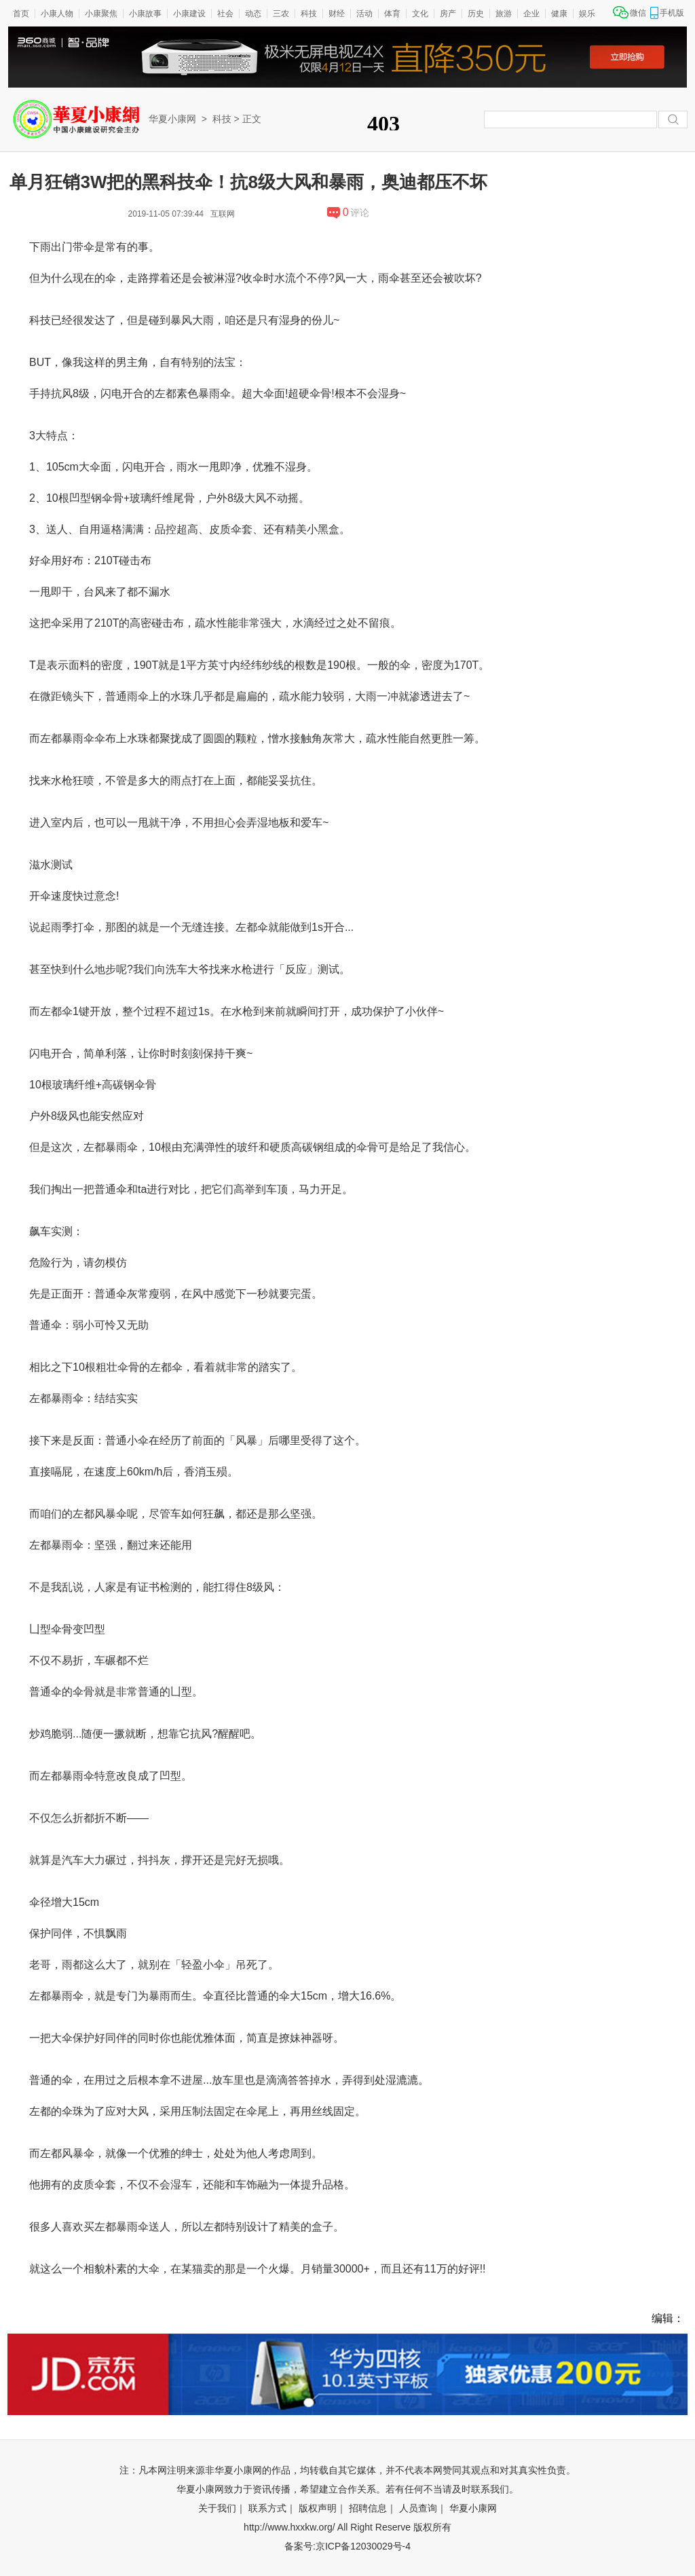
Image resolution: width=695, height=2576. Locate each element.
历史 (476, 13)
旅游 (503, 13)
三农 (281, 13)
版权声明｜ (322, 2508)
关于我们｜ (222, 2508)
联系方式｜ (272, 2508)
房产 (448, 13)
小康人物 (57, 13)
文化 (420, 13)
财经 (336, 13)
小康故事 (145, 13)
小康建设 (189, 13)
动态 (253, 13)
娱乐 (587, 13)
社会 (225, 13)
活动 (364, 13)
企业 (531, 13)
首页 (21, 13)
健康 (559, 13)
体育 (392, 13)
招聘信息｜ (372, 2508)
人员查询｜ (423, 2508)
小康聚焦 (101, 13)
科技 (309, 13)
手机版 (672, 13)
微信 (638, 13)
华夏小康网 (172, 118)
